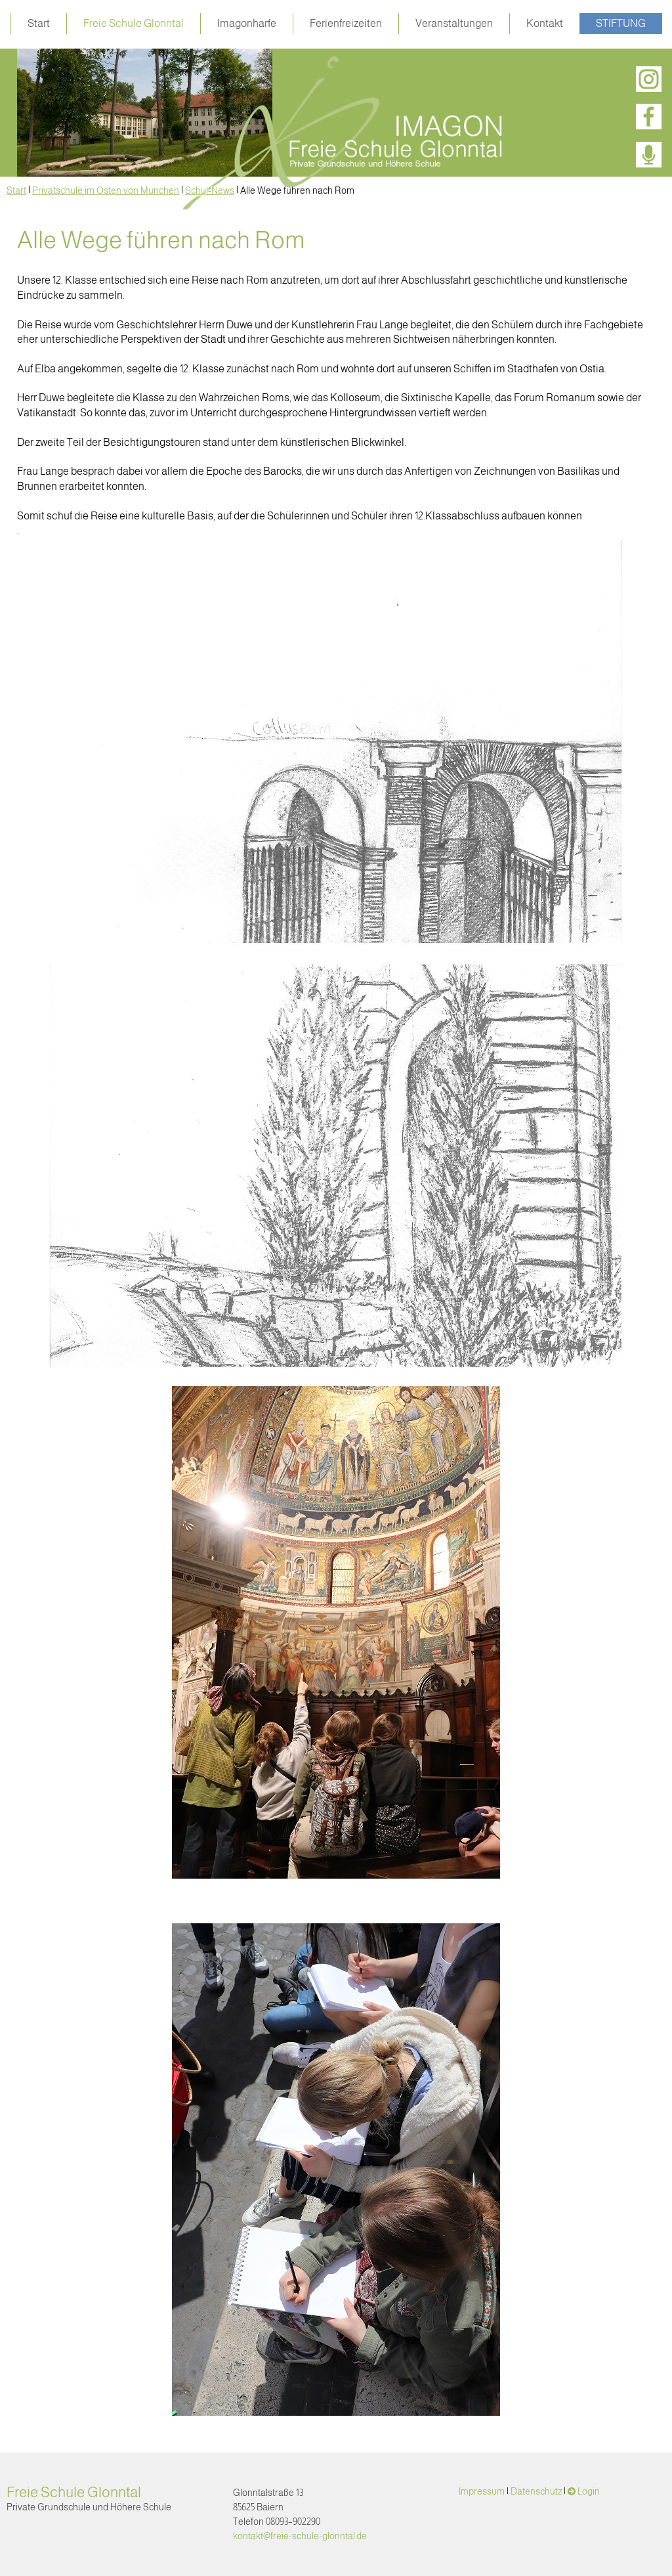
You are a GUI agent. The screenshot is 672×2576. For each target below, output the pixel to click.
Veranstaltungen (454, 23)
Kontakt (544, 23)
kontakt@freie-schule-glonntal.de (300, 2536)
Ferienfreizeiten (346, 23)
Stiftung (621, 23)
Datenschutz (536, 2491)
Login (589, 2491)
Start (39, 23)
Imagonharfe (246, 23)
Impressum (482, 2491)
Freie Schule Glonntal (133, 23)
